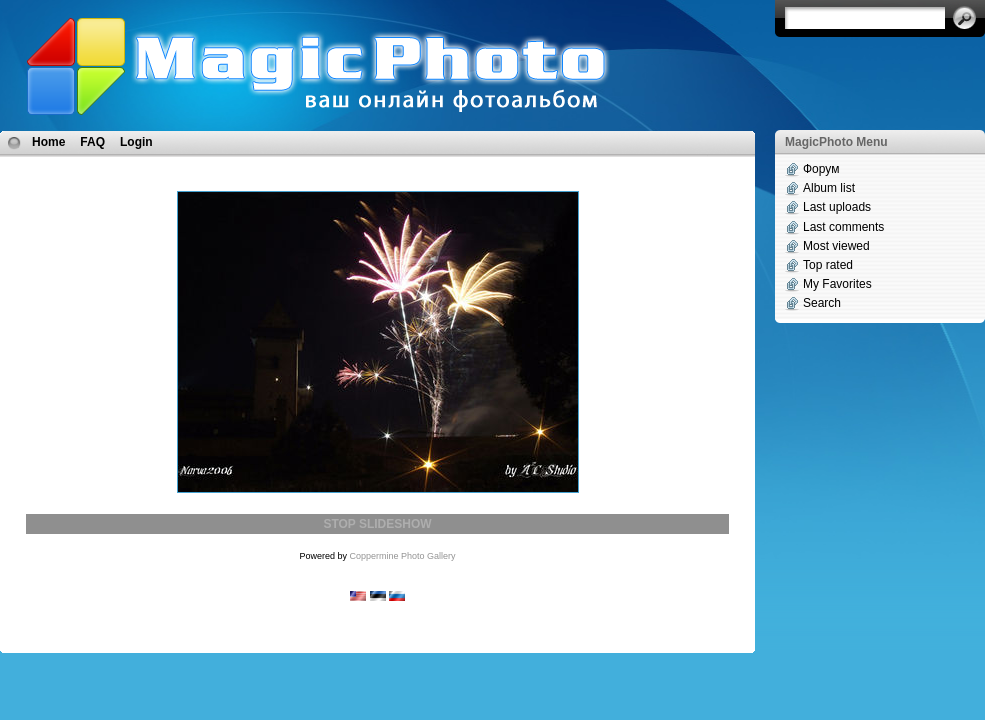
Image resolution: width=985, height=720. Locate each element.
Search (822, 303)
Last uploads (837, 207)
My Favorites (837, 284)
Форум (821, 169)
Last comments (843, 227)
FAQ (92, 142)
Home (48, 142)
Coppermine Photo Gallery (402, 556)
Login (136, 142)
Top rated (828, 265)
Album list (829, 188)
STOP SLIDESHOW (377, 524)
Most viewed (836, 246)
